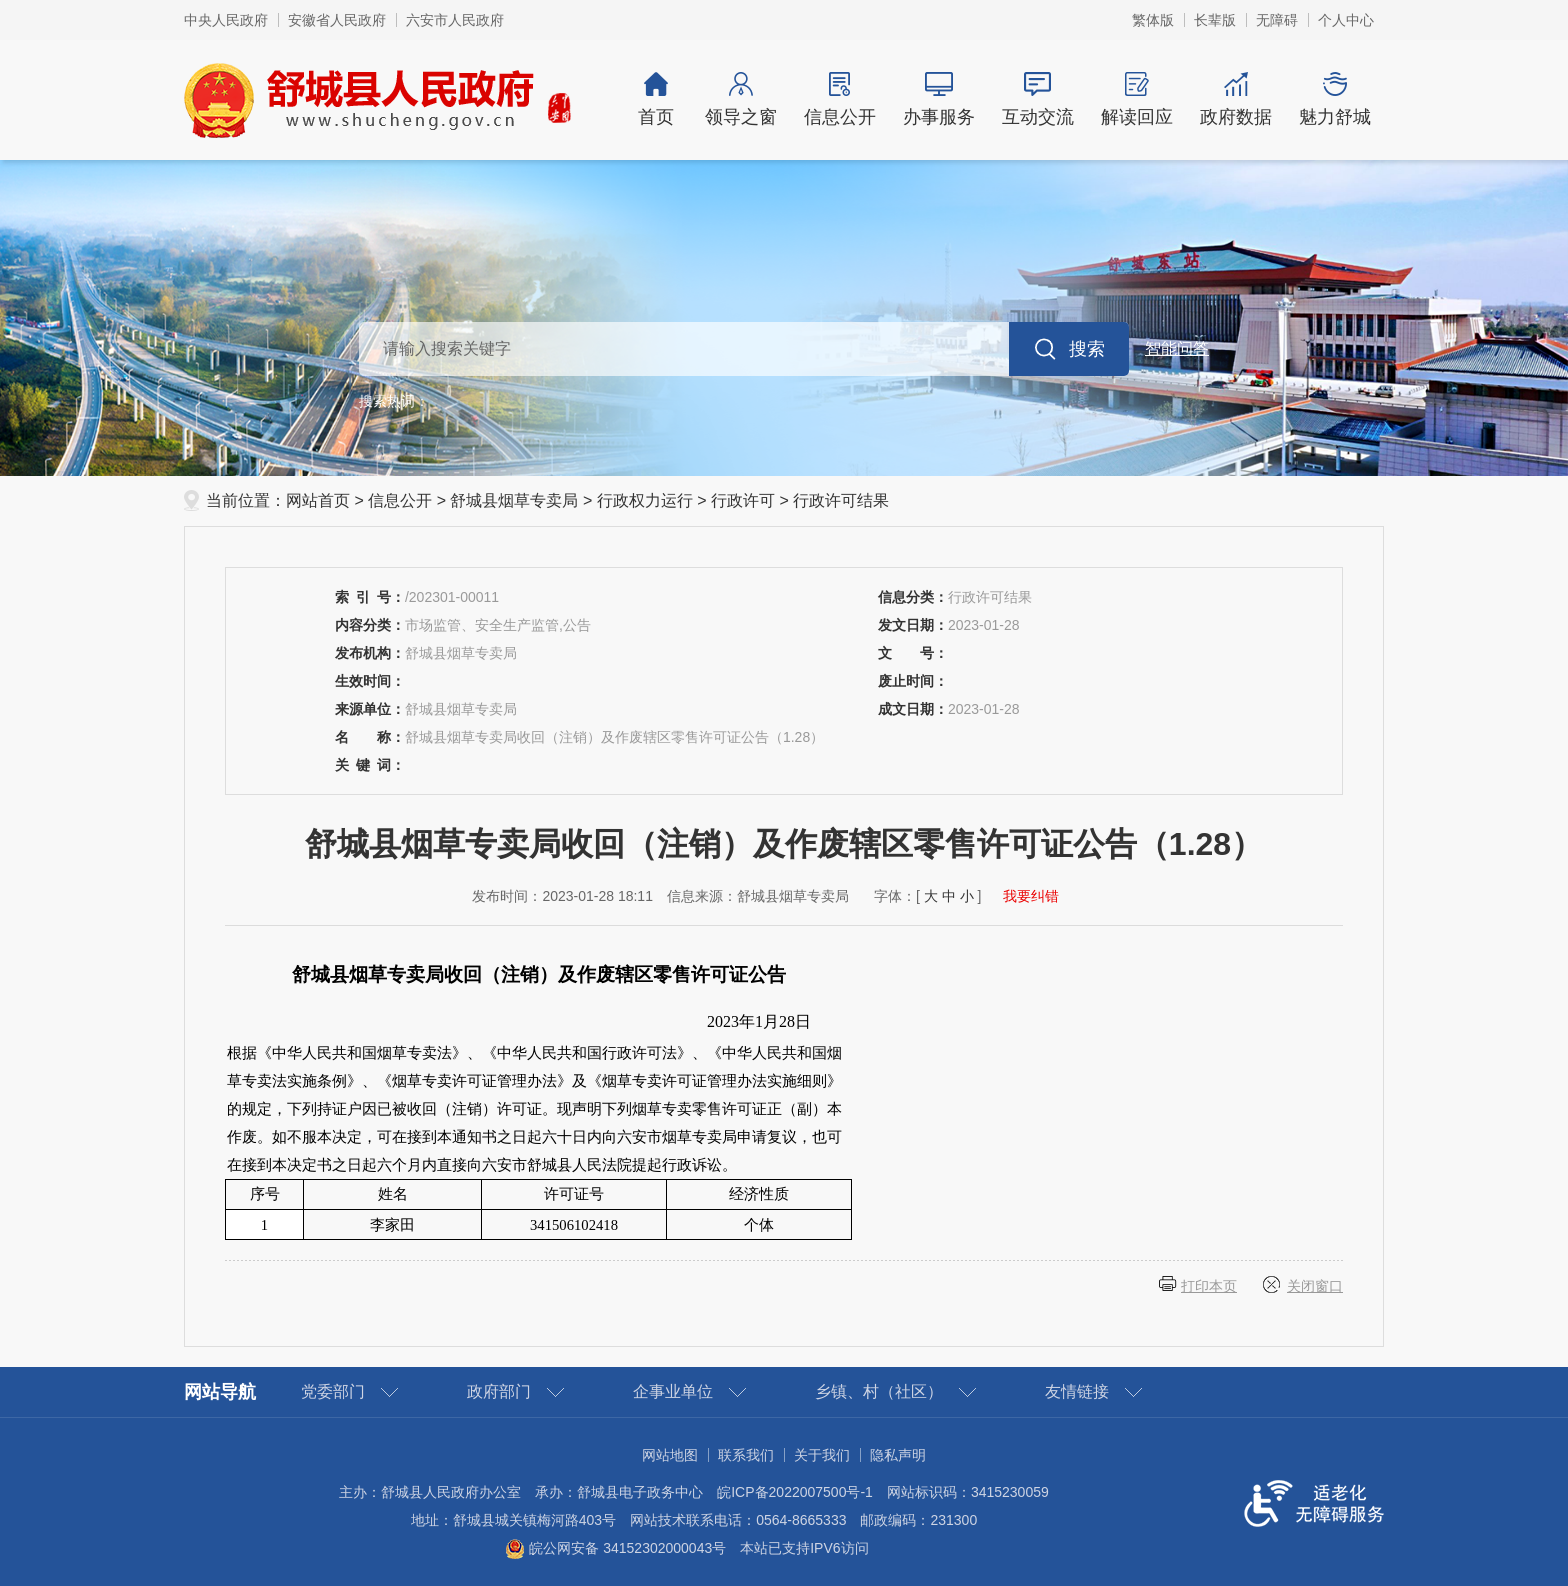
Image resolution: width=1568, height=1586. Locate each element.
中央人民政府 (226, 20)
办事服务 (938, 99)
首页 (656, 99)
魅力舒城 (1334, 99)
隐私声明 (898, 1455)
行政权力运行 (645, 500)
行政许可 (743, 500)
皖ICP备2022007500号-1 (795, 1492)
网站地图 (670, 1455)
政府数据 (1235, 99)
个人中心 (1346, 20)
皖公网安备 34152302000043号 (615, 1548)
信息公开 (839, 99)
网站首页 (318, 500)
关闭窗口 (1315, 1286)
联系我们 (746, 1455)
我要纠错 (1031, 896)
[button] (1215, 20)
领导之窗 (740, 99)
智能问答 (1177, 348)
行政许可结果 (841, 500)
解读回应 (1136, 99)
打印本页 (1209, 1286)
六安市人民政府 (455, 20)
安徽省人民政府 (337, 20)
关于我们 (822, 1455)
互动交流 (1037, 99)
